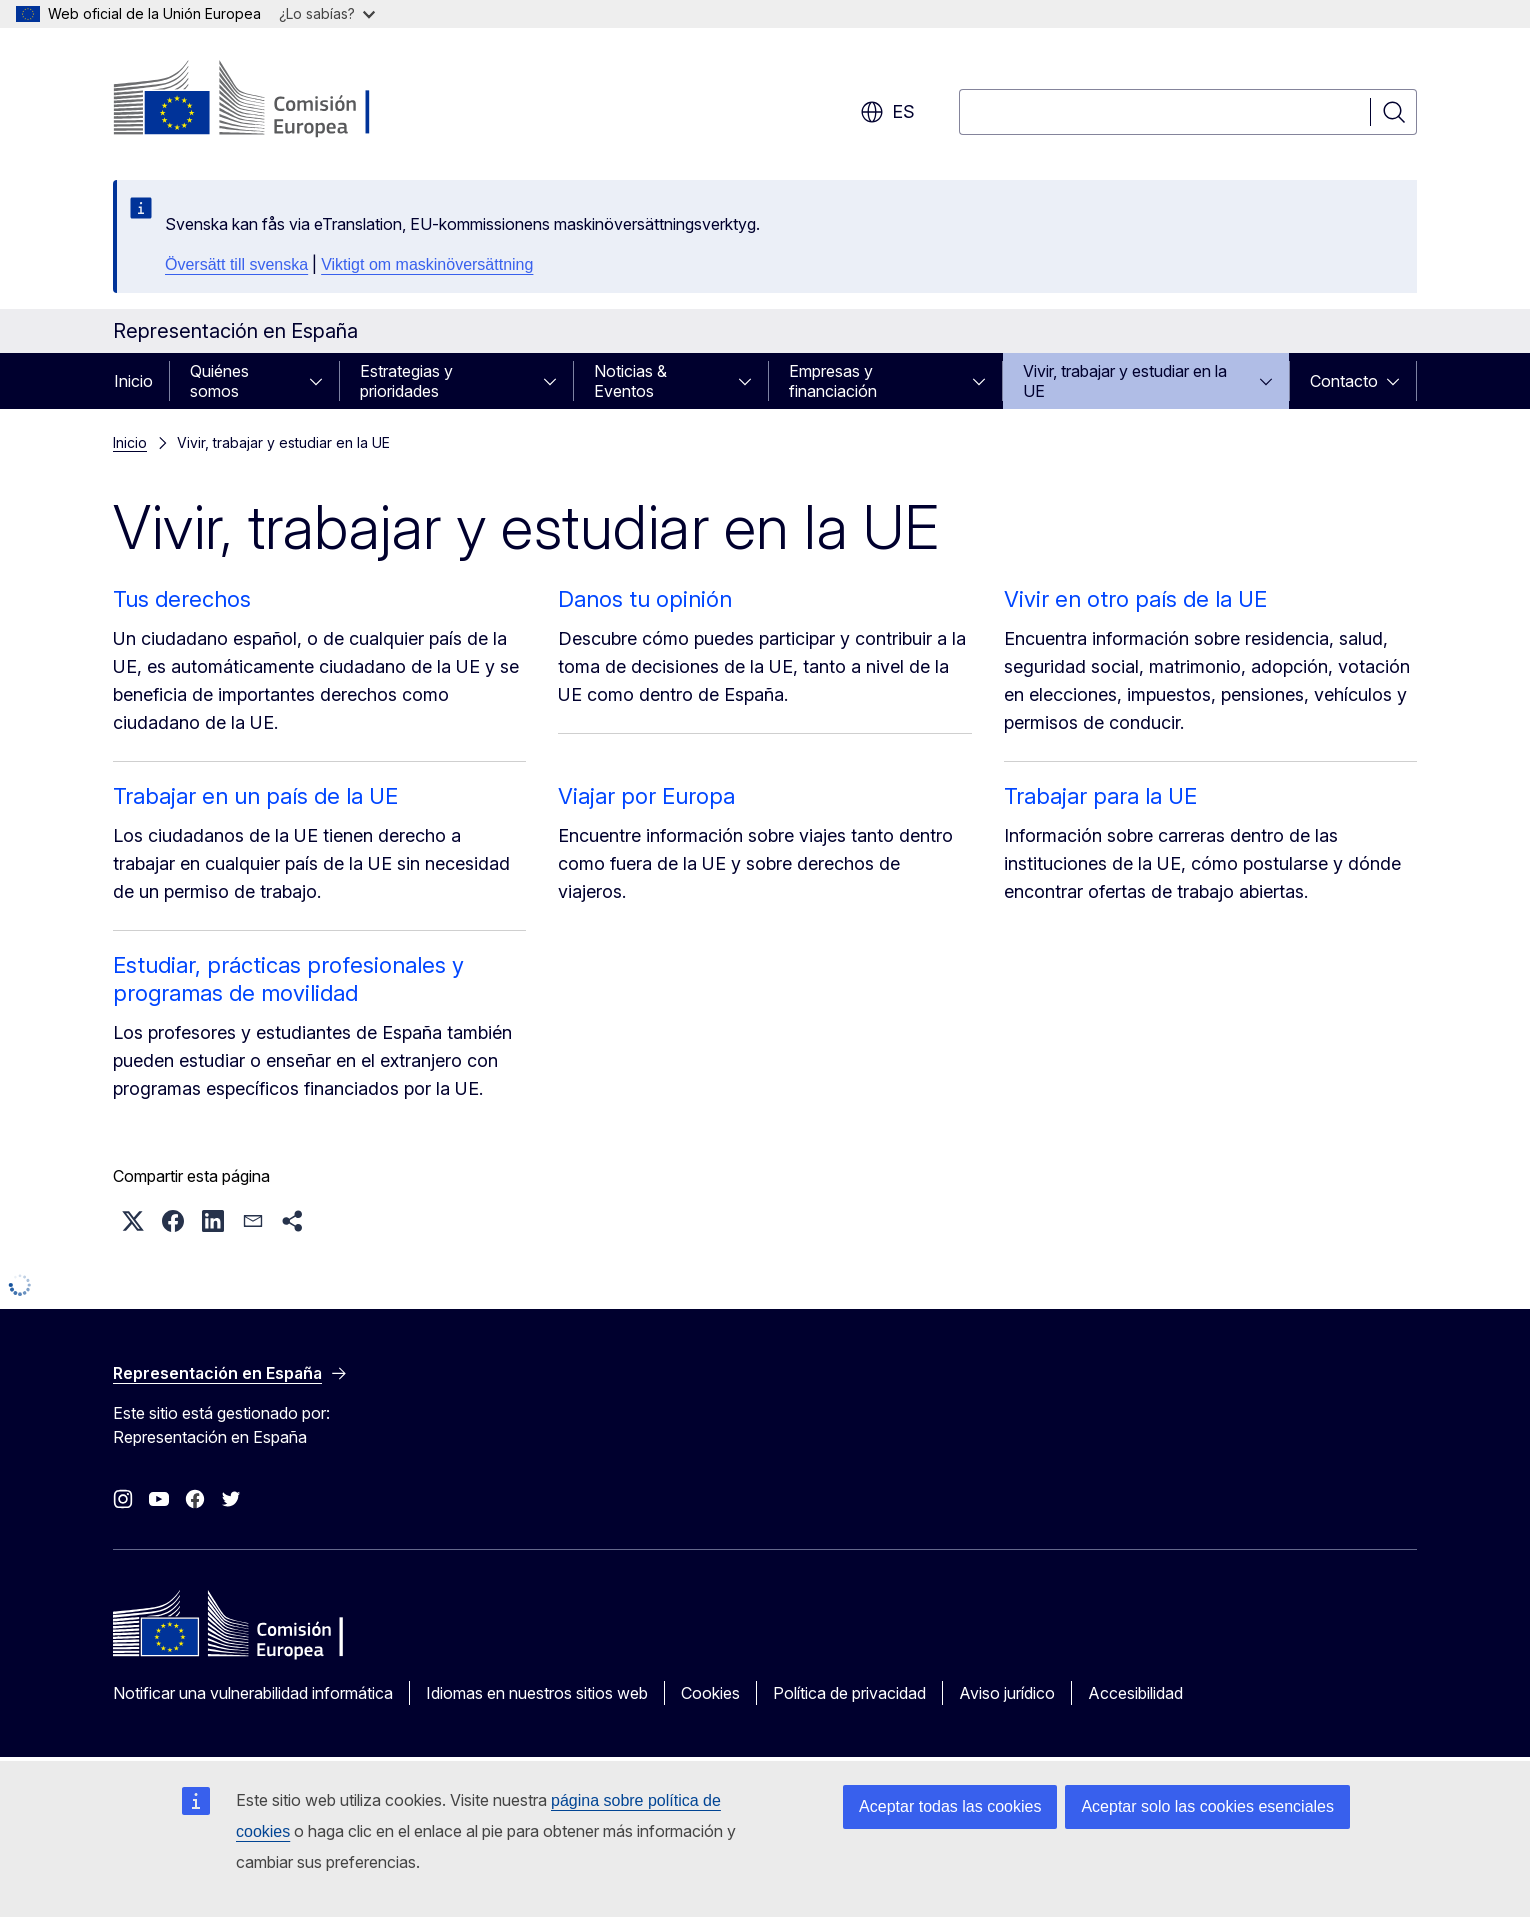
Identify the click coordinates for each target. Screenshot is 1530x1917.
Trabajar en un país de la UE (255, 796)
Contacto (1344, 381)
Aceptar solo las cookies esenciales (1207, 1806)
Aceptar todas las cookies (950, 1806)
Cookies (710, 1693)
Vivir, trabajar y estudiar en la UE (1125, 381)
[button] (133, 1221)
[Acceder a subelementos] (322, 381)
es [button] (887, 112)
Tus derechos (182, 599)
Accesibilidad (1135, 1693)
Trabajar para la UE (1100, 796)
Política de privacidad (849, 1693)
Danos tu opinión (645, 599)
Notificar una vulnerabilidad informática (253, 1693)
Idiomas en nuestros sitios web (537, 1693)
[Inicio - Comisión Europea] (274, 100)
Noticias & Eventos (630, 381)
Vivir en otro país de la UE (1135, 599)
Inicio (133, 381)
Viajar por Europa (646, 796)
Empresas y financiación (833, 381)
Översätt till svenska (236, 264)
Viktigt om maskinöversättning (427, 264)
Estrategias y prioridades (406, 381)
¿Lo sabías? (327, 13)
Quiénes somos (219, 381)
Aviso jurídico (1007, 1693)
